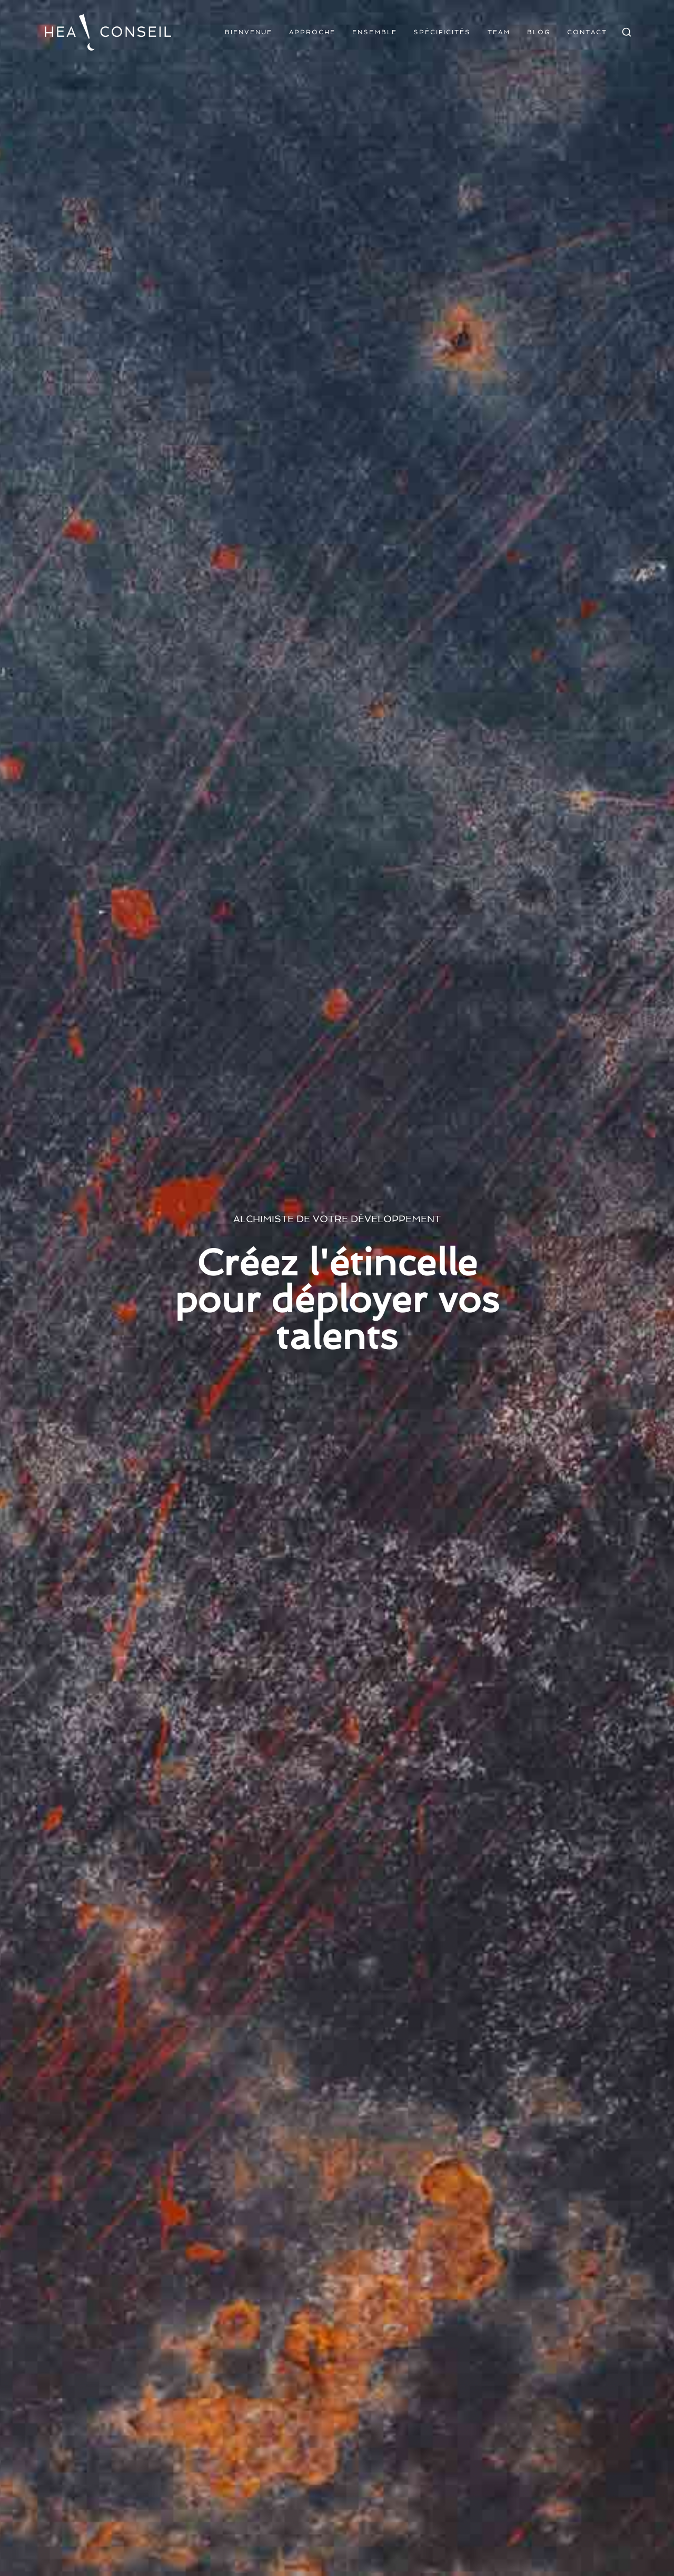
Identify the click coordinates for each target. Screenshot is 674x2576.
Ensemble (374, 32)
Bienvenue (248, 32)
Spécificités (442, 32)
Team (499, 32)
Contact (587, 32)
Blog (539, 32)
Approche (312, 32)
